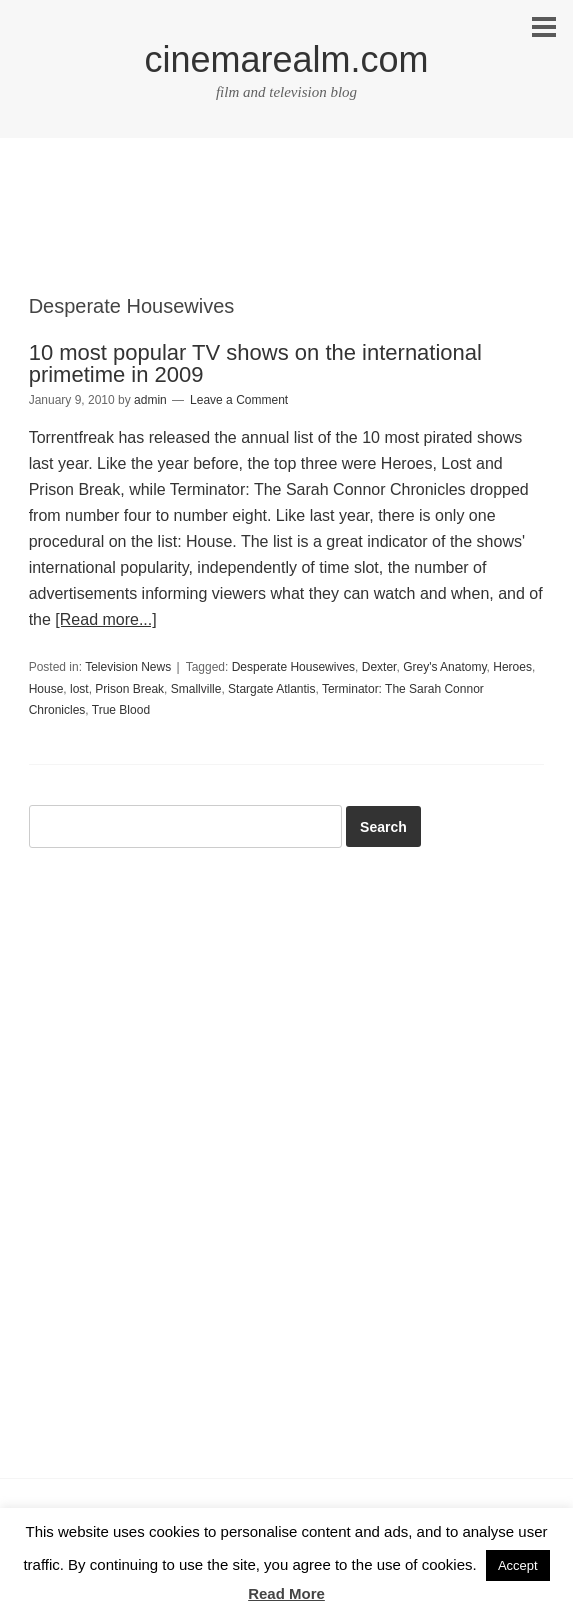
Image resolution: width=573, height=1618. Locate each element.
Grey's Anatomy (444, 667)
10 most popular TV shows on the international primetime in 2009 (255, 363)
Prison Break (129, 689)
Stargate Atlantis (271, 689)
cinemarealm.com (286, 59)
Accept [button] (518, 1565)
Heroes (512, 667)
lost (79, 689)
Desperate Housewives (293, 667)
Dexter (379, 667)
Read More (286, 1593)
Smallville (196, 689)
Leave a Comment (239, 400)
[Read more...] (105, 619)
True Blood (121, 710)
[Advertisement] (287, 233)
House (46, 689)
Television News (128, 667)
